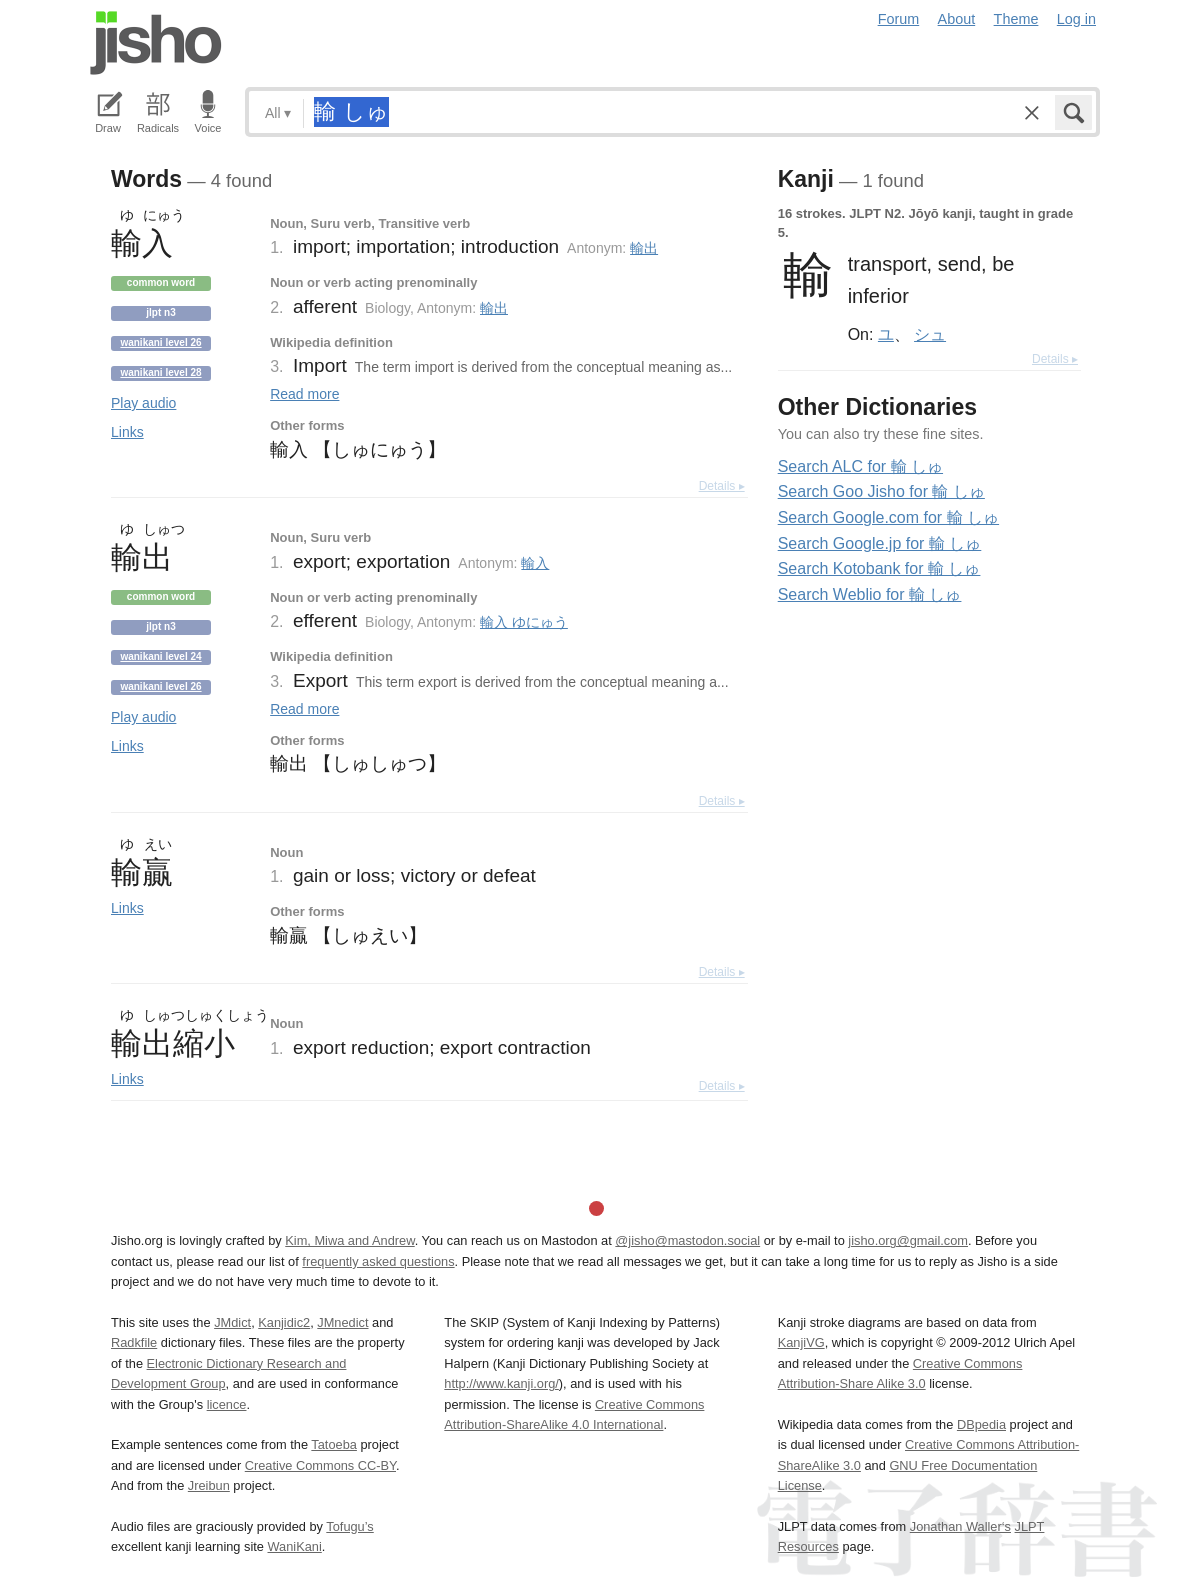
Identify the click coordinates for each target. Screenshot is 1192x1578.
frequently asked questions (378, 1261)
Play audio (143, 403)
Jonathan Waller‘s (960, 1526)
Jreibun (209, 1485)
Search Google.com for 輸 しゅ (888, 517)
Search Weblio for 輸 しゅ (870, 594)
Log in (1076, 19)
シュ (930, 334)
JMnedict (342, 1322)
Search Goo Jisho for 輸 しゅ (881, 491)
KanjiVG (801, 1342)
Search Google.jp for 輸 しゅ (880, 543)
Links (127, 432)
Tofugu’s (349, 1526)
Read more (304, 394)
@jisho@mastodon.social (687, 1240)
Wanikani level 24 (160, 656)
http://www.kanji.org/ (501, 1383)
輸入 (535, 563)
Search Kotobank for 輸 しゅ (879, 568)
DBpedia (981, 1424)
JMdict (232, 1322)
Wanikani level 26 (160, 342)
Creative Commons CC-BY (320, 1465)
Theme (1016, 19)
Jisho (156, 43)
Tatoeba (334, 1444)
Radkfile (134, 1342)
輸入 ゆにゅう (524, 622)
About (957, 19)
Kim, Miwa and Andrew (349, 1240)
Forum (899, 19)
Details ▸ (722, 486)
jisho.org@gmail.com (908, 1240)
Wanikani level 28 (160, 372)
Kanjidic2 (284, 1322)
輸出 (644, 248)
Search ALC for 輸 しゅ (860, 466)
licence (227, 1404)
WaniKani (295, 1546)
